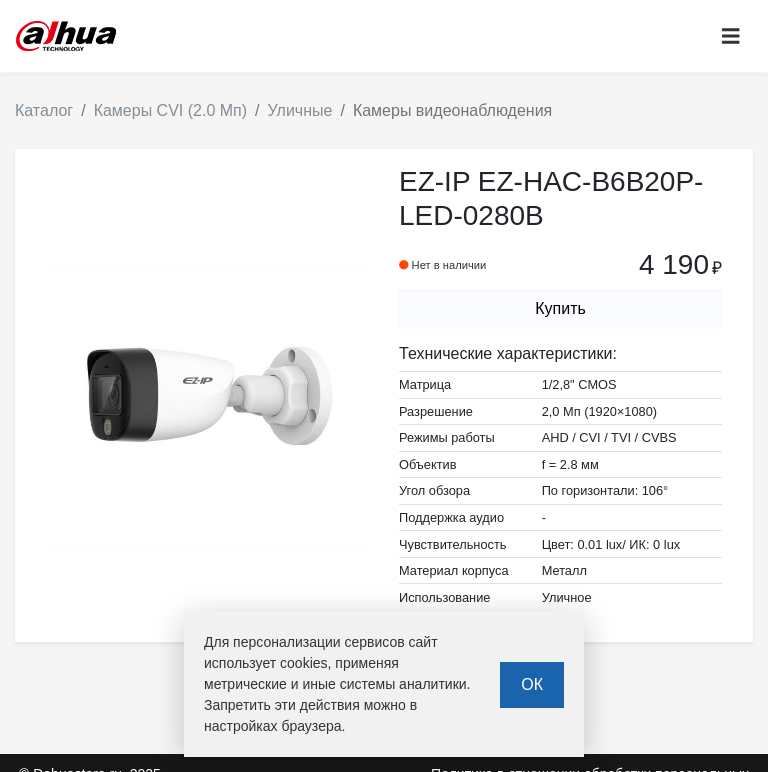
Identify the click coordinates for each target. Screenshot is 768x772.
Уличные (300, 110)
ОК (532, 684)
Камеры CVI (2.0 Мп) (170, 110)
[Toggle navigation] (731, 36)
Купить (560, 308)
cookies (303, 663)
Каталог (44, 110)
